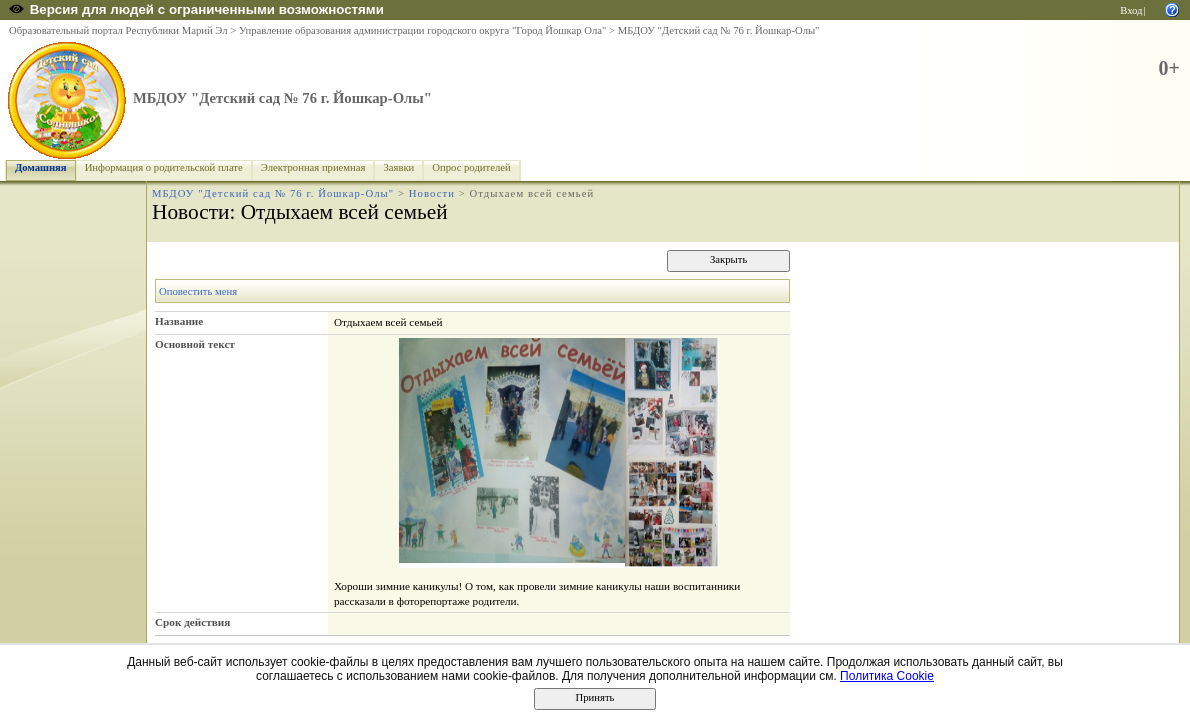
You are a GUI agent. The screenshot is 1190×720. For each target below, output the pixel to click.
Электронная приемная (313, 167)
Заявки (398, 167)
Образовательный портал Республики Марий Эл (118, 30)
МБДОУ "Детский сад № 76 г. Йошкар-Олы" (719, 30)
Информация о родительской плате (164, 167)
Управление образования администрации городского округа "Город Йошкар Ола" (423, 30)
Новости (432, 193)
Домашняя (41, 167)
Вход (1131, 10)
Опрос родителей (471, 167)
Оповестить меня (198, 291)
